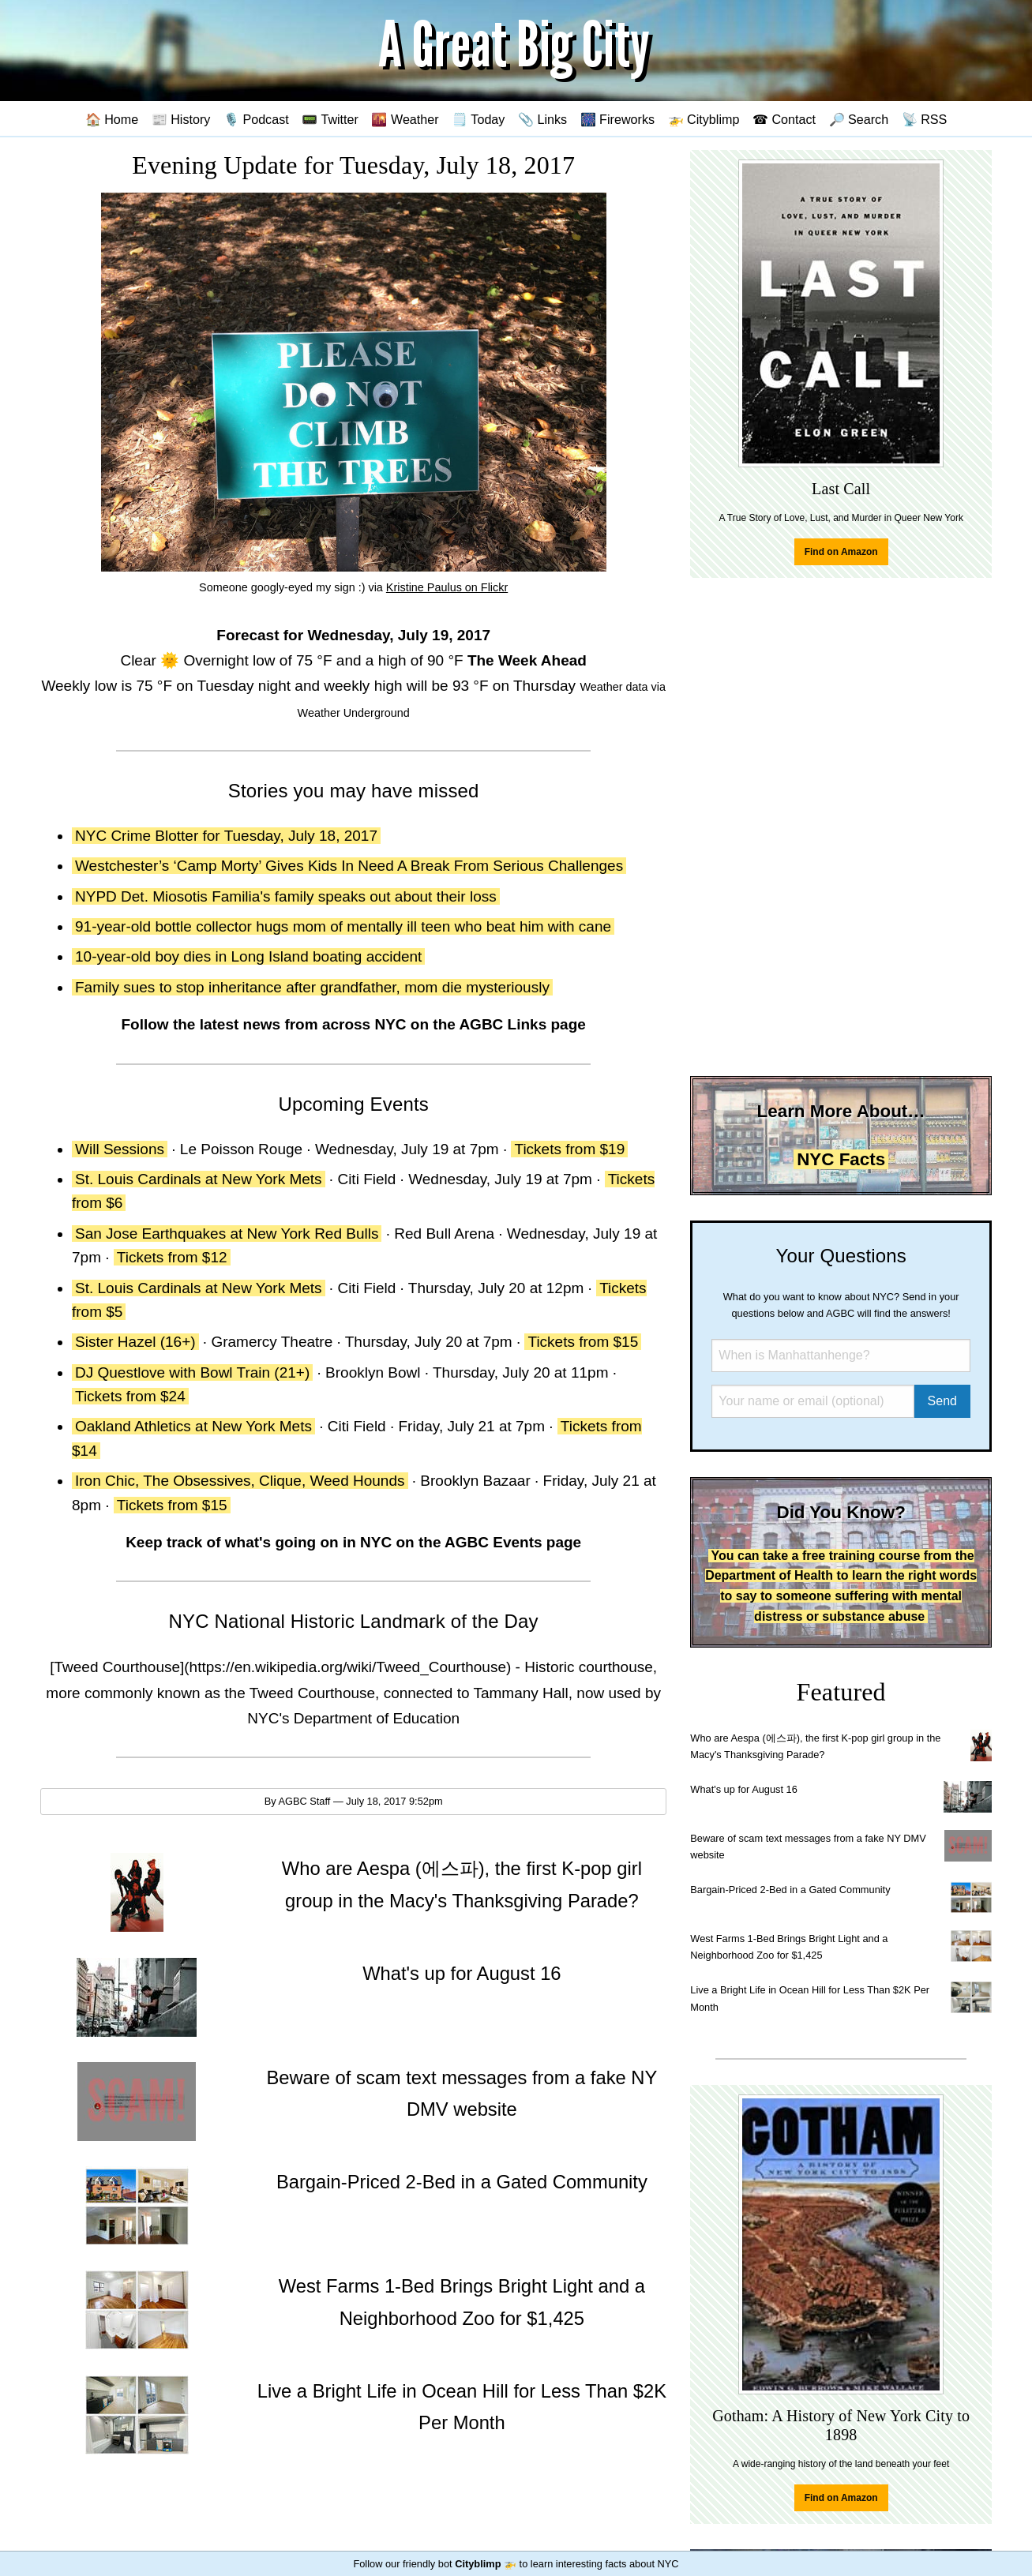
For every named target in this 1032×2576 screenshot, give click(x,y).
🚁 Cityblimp (704, 119)
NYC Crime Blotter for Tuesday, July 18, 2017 (226, 835)
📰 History (181, 119)
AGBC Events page (513, 1542)
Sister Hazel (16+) (135, 1341)
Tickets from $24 (130, 1396)
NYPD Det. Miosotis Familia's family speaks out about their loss (286, 896)
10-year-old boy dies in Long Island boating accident (248, 956)
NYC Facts (841, 1159)
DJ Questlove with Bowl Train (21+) (192, 1372)
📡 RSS (925, 119)
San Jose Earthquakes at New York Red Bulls (226, 1233)
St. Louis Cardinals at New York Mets (198, 1179)
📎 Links (542, 119)
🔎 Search (859, 119)
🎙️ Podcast (256, 119)
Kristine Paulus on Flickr (447, 587)
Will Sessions (119, 1149)
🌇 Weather (404, 119)
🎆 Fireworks (617, 119)
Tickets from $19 (569, 1149)
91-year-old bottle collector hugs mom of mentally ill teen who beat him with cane (343, 926)
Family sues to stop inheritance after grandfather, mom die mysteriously (312, 987)
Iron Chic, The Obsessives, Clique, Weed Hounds (240, 1480)
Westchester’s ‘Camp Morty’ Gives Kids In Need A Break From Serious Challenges (349, 865)
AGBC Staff (304, 1801)
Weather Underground (354, 713)
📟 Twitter (330, 119)
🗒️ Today (478, 119)
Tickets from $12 (172, 1257)
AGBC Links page (522, 1024)
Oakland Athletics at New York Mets (193, 1426)
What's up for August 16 (743, 1789)
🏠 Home (112, 119)
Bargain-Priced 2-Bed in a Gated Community (790, 1889)
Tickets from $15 (582, 1341)
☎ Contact (784, 119)
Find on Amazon (841, 551)
